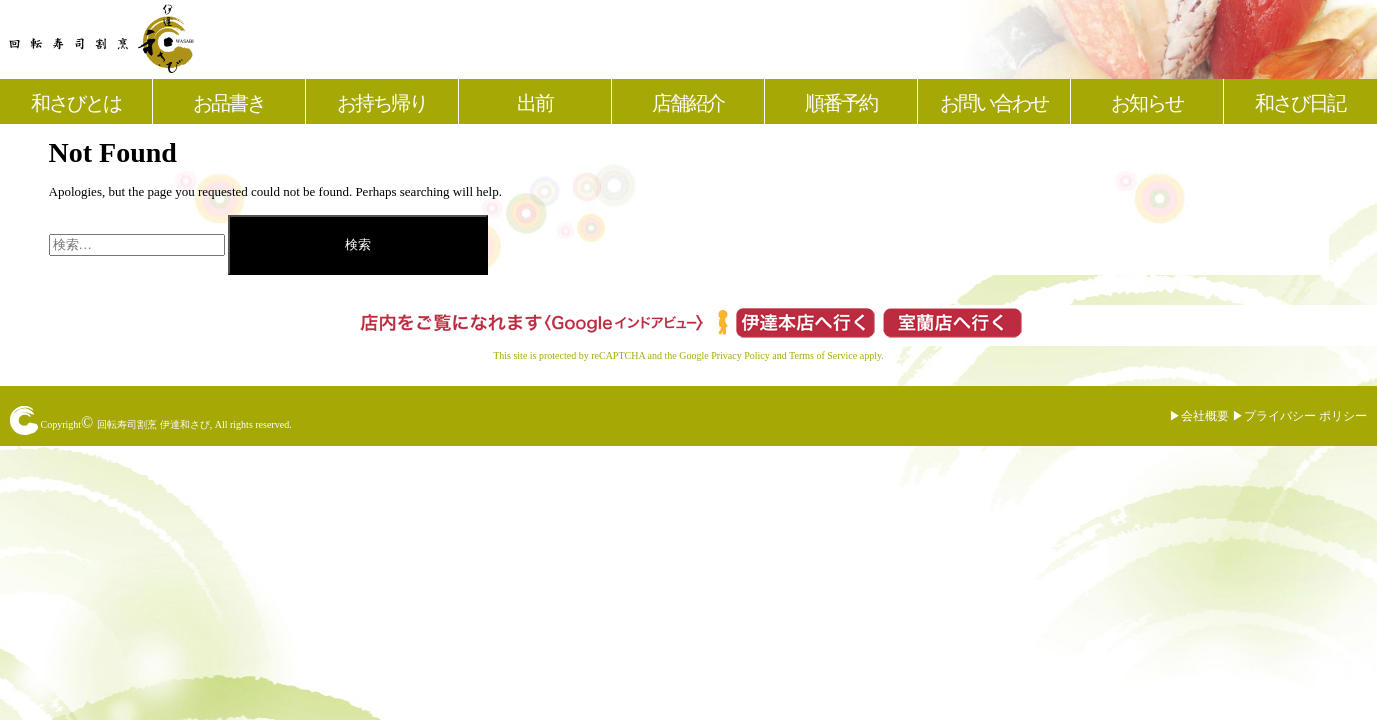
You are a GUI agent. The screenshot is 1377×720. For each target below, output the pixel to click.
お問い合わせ (994, 103)
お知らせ (1147, 103)
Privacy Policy (740, 355)
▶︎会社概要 (1199, 416)
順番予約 (841, 103)
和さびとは (76, 103)
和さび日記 (1300, 103)
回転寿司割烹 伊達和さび (153, 424)
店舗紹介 (688, 103)
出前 (535, 103)
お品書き (229, 103)
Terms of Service (823, 355)
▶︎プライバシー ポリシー (1299, 416)
